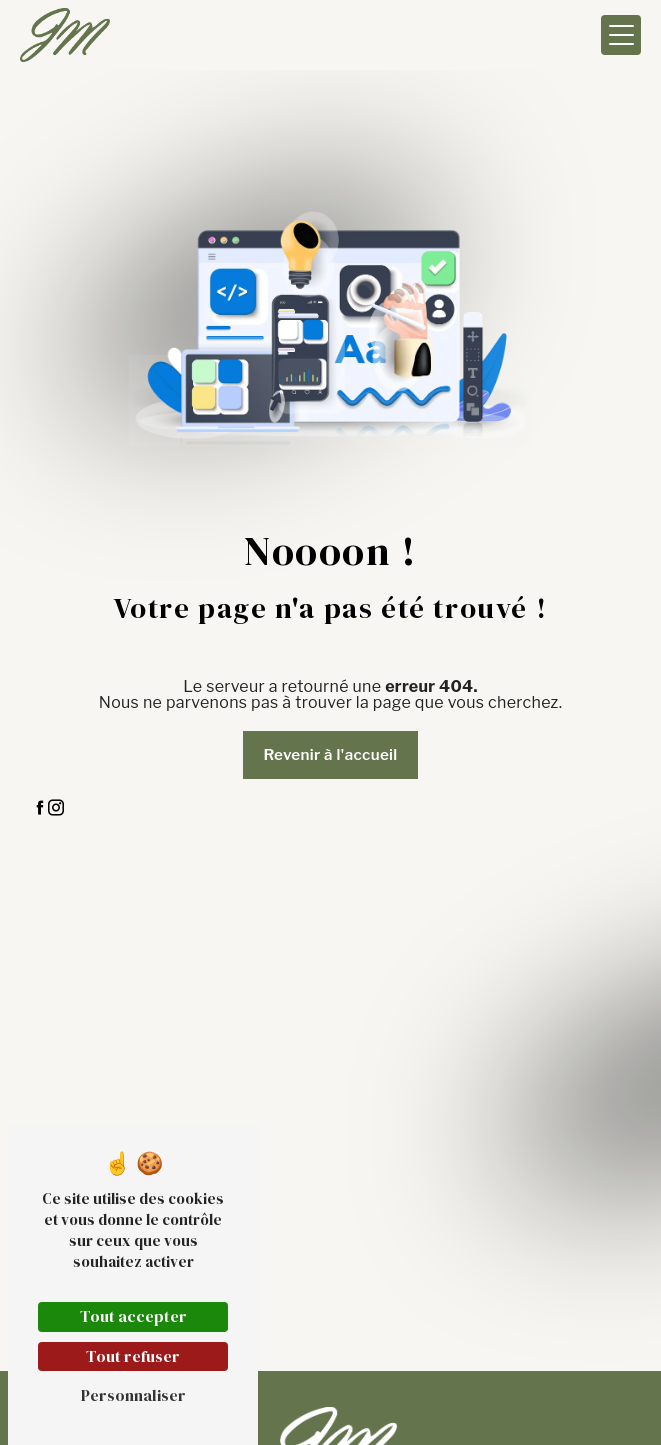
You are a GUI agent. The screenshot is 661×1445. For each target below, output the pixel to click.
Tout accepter (133, 1316)
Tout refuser (133, 1356)
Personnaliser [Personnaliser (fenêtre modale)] (133, 1395)
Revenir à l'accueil (330, 754)
